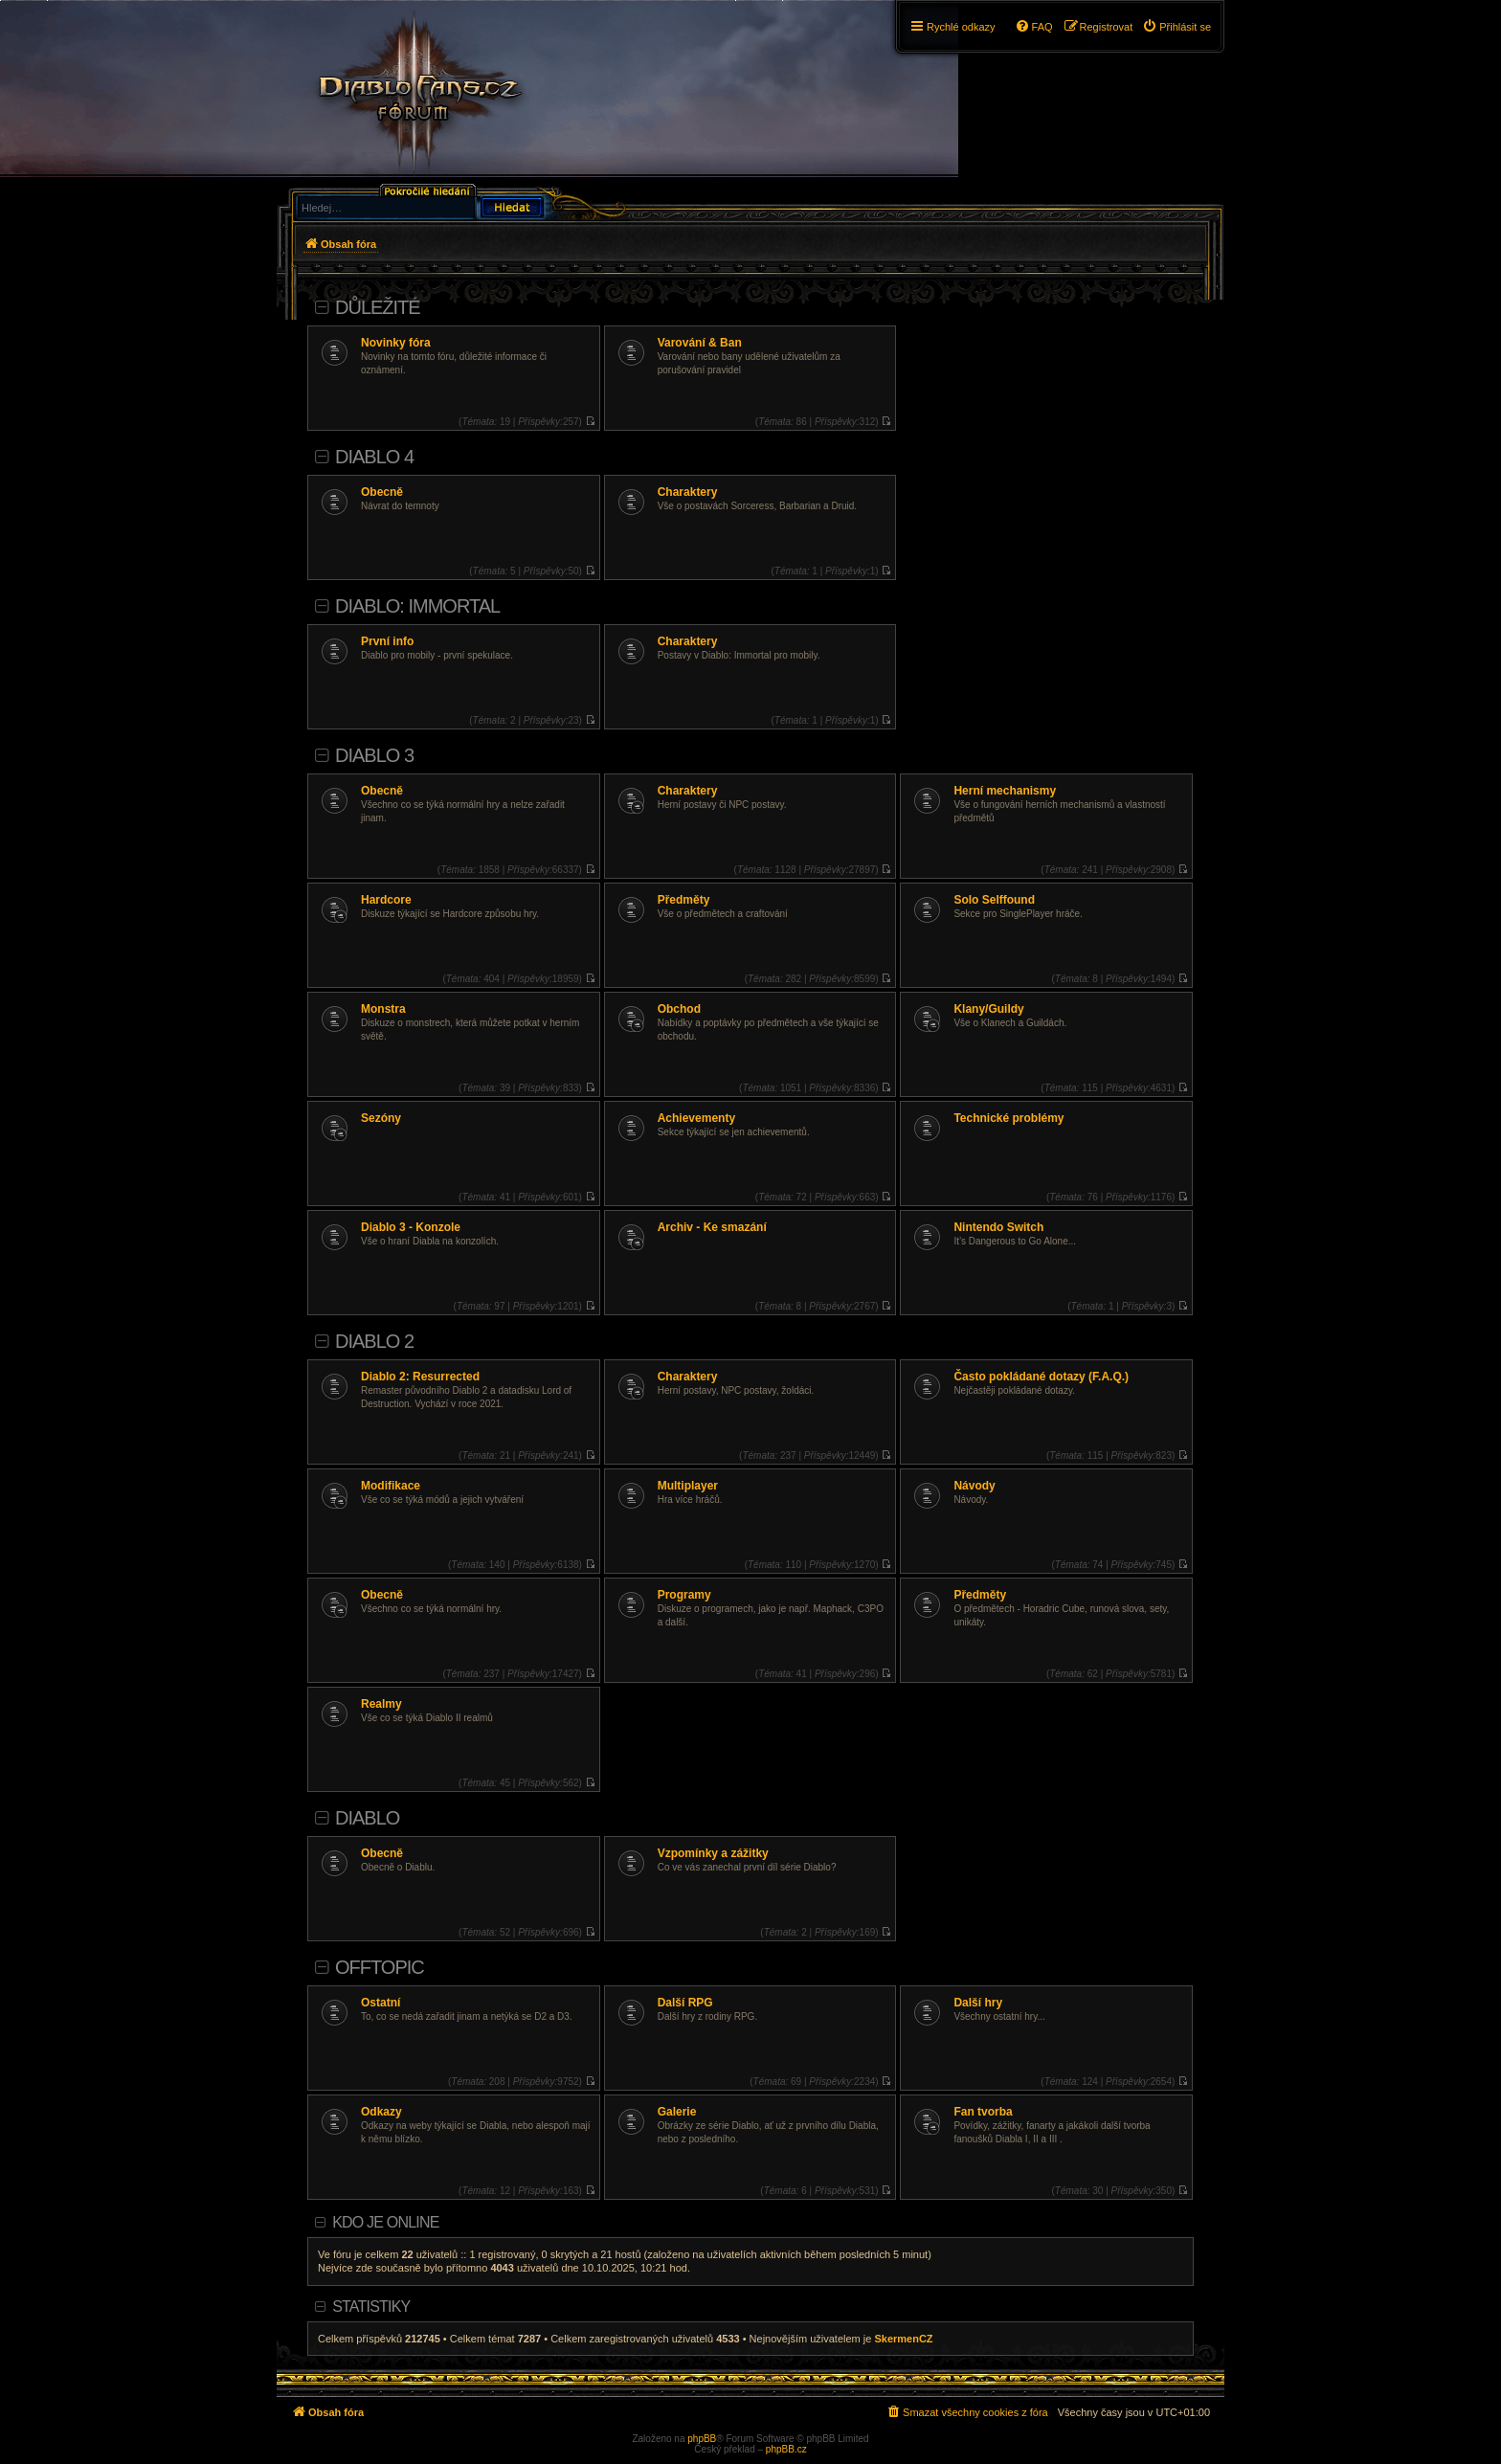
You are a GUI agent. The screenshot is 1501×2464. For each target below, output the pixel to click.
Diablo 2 (374, 1341)
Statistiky (371, 2306)
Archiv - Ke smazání (712, 1227)
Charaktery (688, 492)
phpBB (701, 2438)
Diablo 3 (374, 755)
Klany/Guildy (988, 1009)
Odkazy (381, 2111)
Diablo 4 (374, 456)
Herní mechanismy (1004, 790)
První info (387, 641)
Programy (684, 1595)
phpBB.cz (786, 2449)
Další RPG (685, 2002)
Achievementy (696, 1118)
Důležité (377, 307)
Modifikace (390, 1485)
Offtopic (379, 1967)
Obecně (382, 492)
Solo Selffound (994, 900)
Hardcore (386, 900)
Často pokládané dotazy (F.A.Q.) (1041, 1376)
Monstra (383, 1009)
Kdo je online (385, 2222)
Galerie (677, 2111)
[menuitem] (1176, 26)
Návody (974, 1485)
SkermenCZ (903, 2338)
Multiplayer (688, 1485)
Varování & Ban (700, 342)
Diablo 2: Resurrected (420, 1376)
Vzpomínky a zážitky (713, 1853)
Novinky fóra (396, 342)
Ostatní (380, 2002)
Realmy (381, 1704)
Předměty (684, 900)
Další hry (977, 2002)
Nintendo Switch (998, 1227)
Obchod (679, 1009)
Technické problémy (1008, 1118)
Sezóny (381, 1118)
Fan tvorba (982, 2111)
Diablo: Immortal (417, 605)
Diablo (367, 1817)
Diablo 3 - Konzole (410, 1227)
